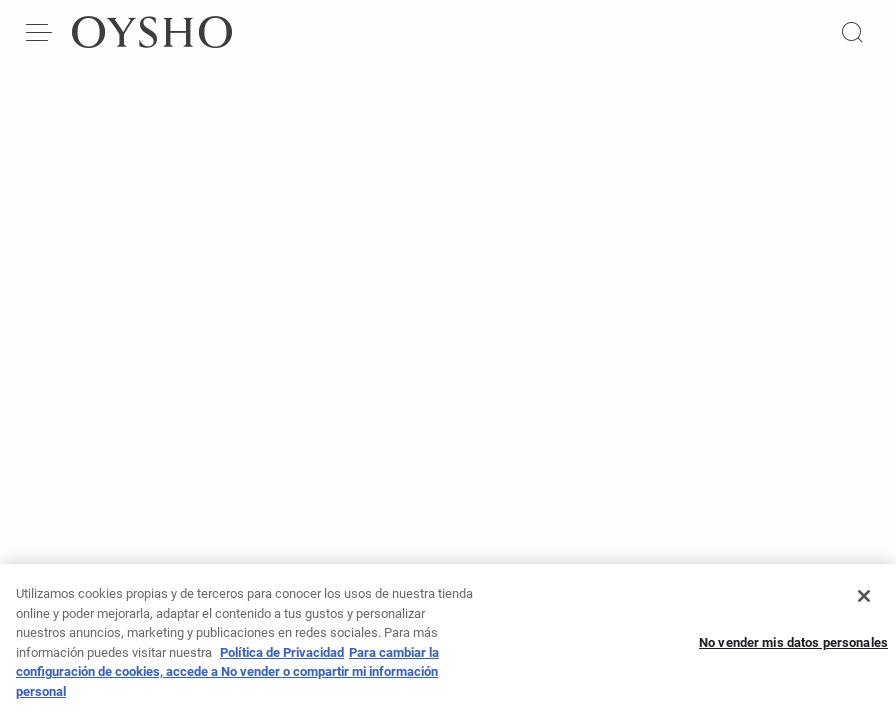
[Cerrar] (864, 602)
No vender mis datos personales (793, 649)
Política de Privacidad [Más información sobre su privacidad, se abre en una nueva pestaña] (282, 658)
